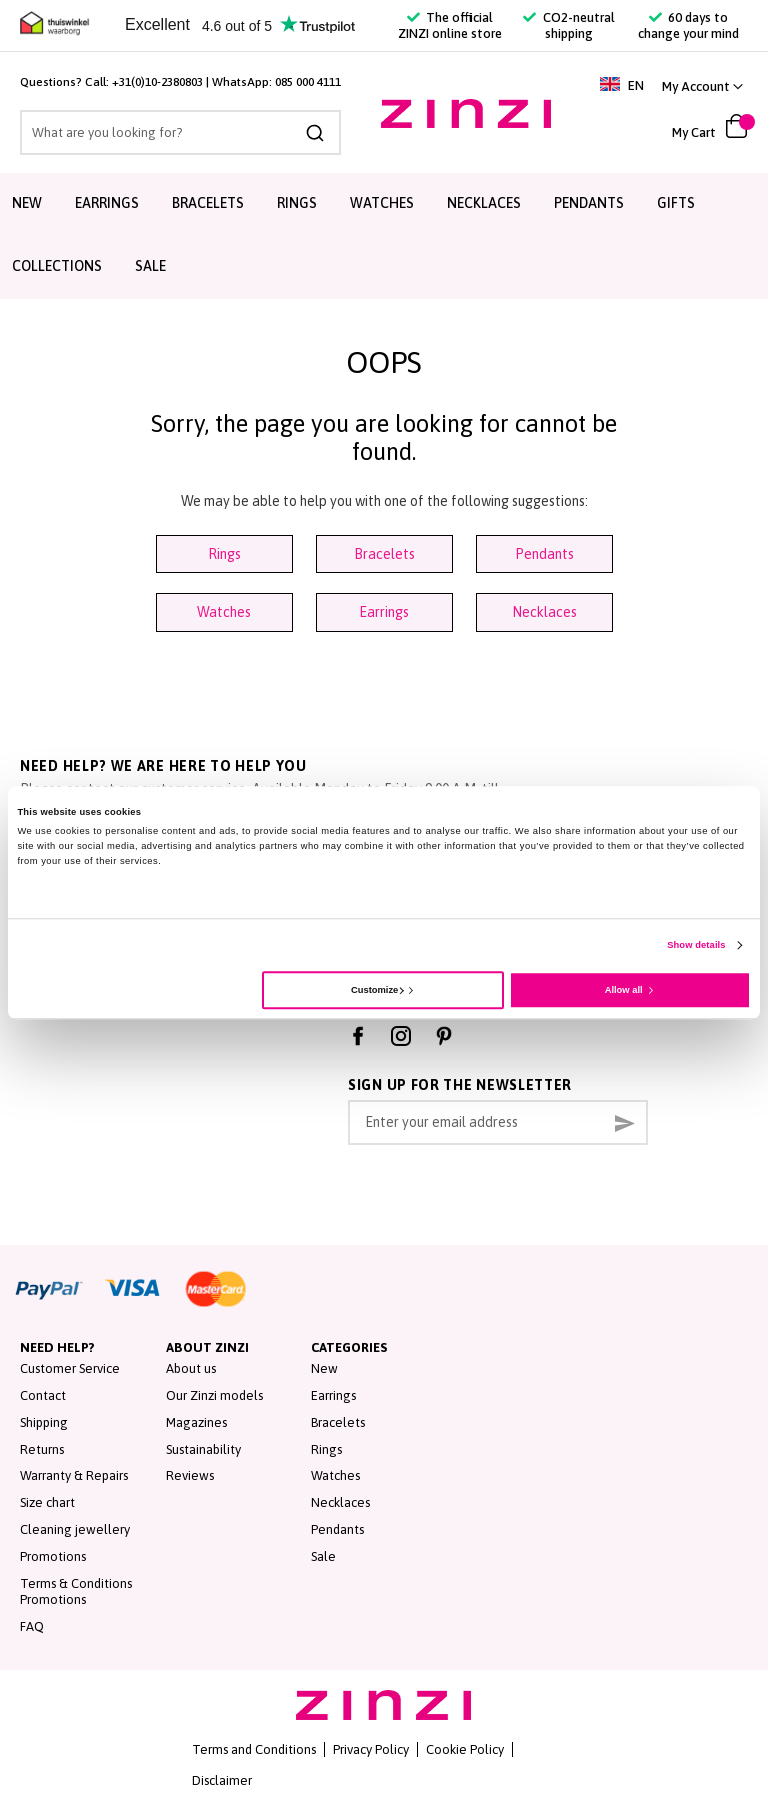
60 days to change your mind (688, 25)
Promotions (53, 1556)
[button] (702, 86)
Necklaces (544, 612)
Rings (224, 554)
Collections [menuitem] (57, 266)
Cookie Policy (465, 1749)
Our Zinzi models (214, 1395)
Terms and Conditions (254, 1749)
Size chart (47, 1502)
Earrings (384, 612)
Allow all (624, 990)
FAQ (32, 1626)
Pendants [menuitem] (589, 203)
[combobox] (180, 132)
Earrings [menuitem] (107, 203)
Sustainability (203, 1449)
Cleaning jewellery (75, 1529)
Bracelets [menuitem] (208, 203)
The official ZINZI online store (450, 25)
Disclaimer (222, 1780)
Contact (43, 1395)
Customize (377, 990)
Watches (224, 612)
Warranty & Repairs (74, 1475)
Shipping (44, 1422)
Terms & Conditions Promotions (76, 1592)
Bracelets (384, 554)
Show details (696, 946)
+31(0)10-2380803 (157, 82)
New (324, 1368)
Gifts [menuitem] (676, 203)
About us (191, 1368)
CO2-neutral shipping (568, 25)
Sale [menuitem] (150, 266)
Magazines (196, 1422)
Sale (323, 1556)
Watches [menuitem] (382, 203)
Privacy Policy (371, 1749)
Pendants (544, 554)
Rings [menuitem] (297, 203)
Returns (42, 1449)
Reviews (190, 1475)
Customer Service (70, 1368)
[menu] (384, 236)
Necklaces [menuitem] (484, 203)
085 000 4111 (308, 82)
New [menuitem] (27, 203)
